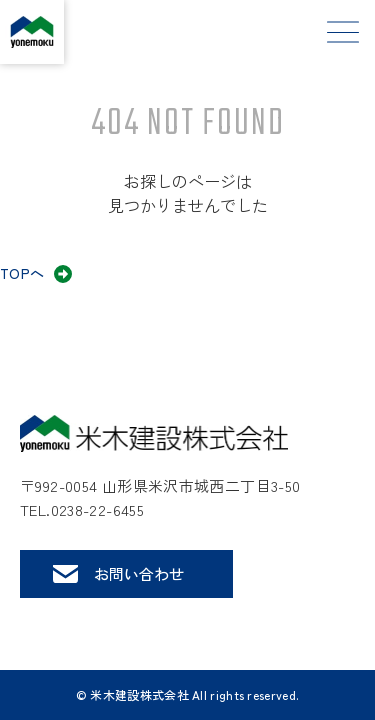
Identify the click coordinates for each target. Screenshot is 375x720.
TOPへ (22, 273)
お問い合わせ (139, 573)
